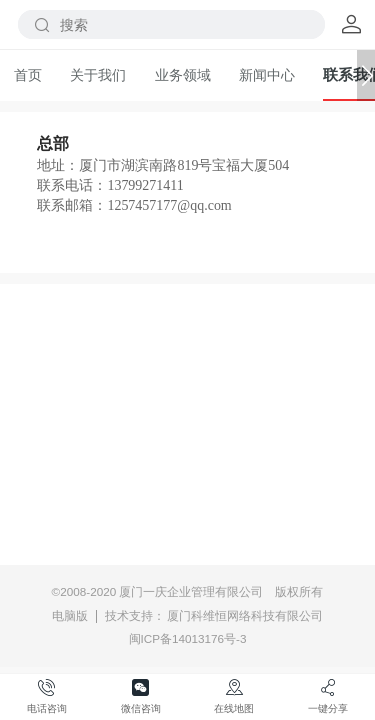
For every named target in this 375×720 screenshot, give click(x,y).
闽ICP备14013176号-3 (188, 638)
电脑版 (70, 615)
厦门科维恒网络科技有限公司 (245, 615)
